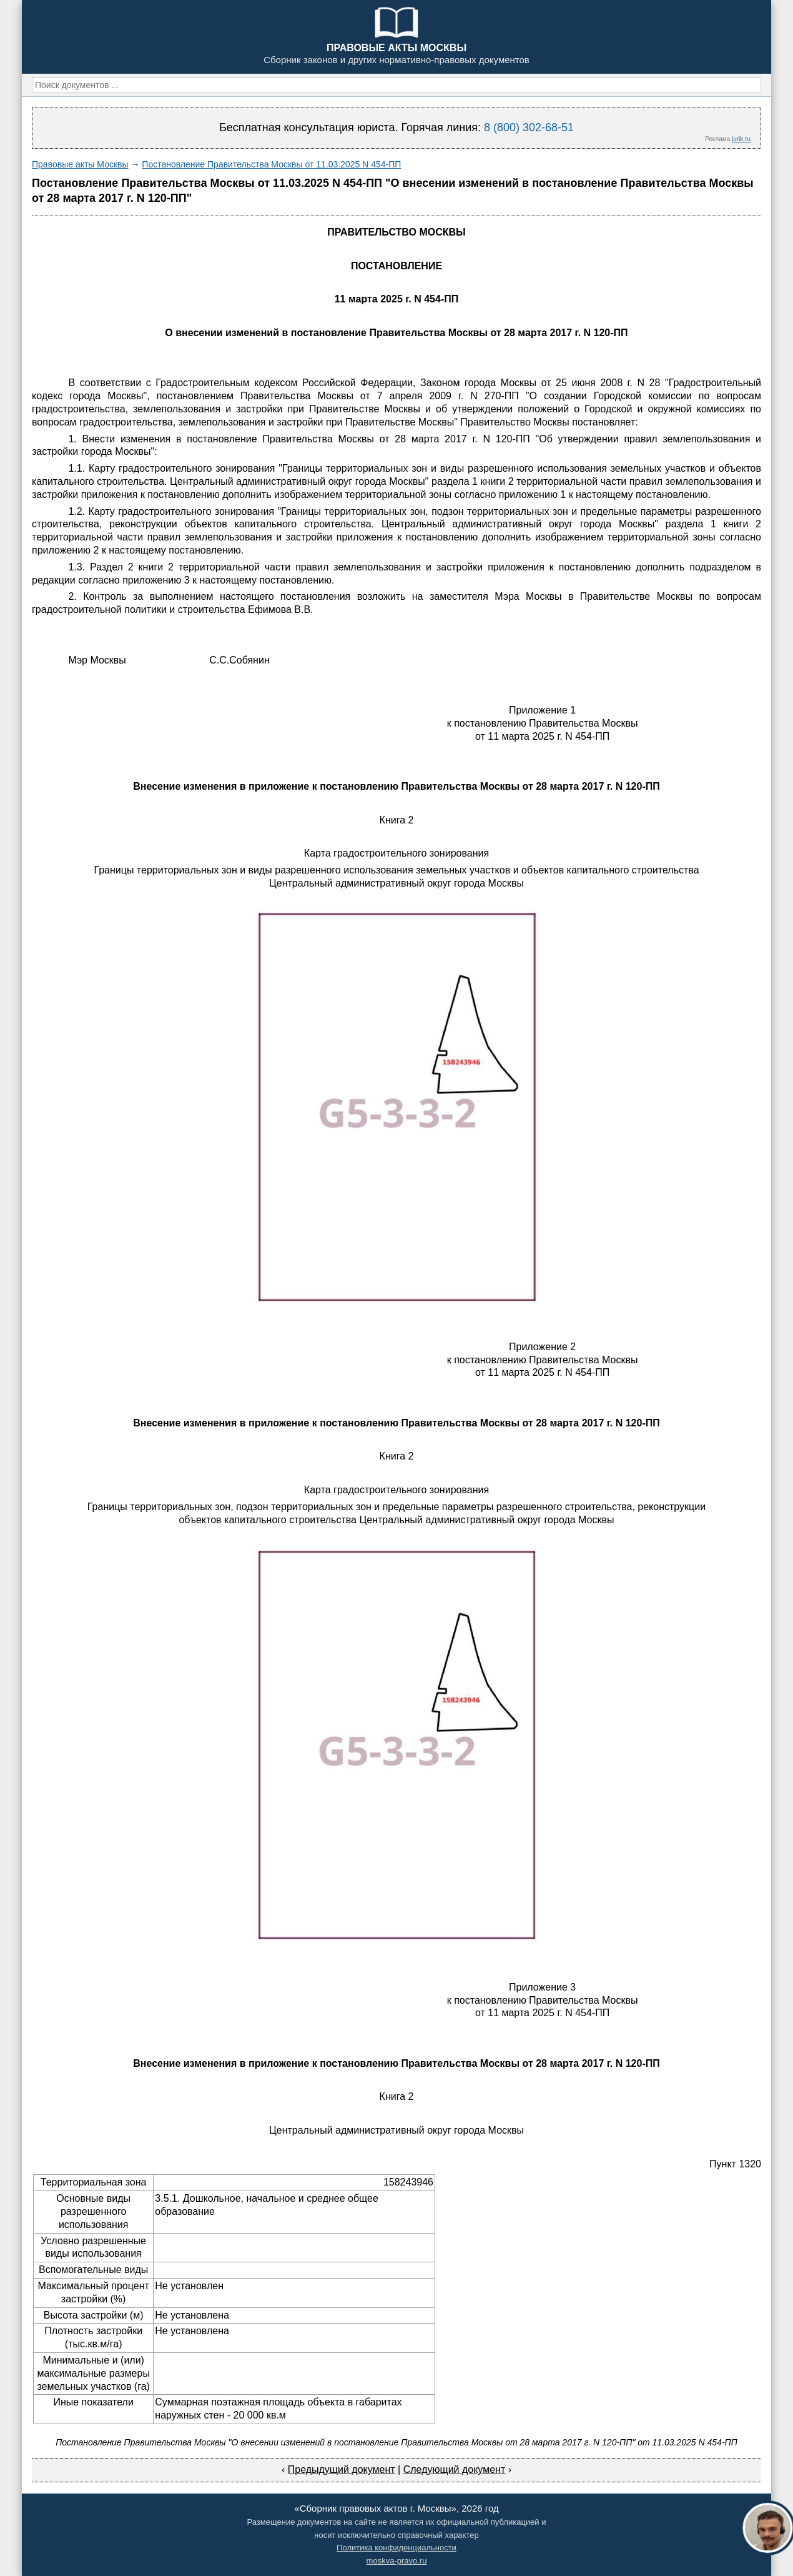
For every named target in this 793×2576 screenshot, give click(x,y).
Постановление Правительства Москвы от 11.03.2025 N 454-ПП (271, 164)
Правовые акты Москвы (80, 164)
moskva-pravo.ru (397, 2560)
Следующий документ (454, 2469)
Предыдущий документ (341, 2469)
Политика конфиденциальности (396, 2547)
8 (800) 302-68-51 (529, 127)
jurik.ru (741, 139)
